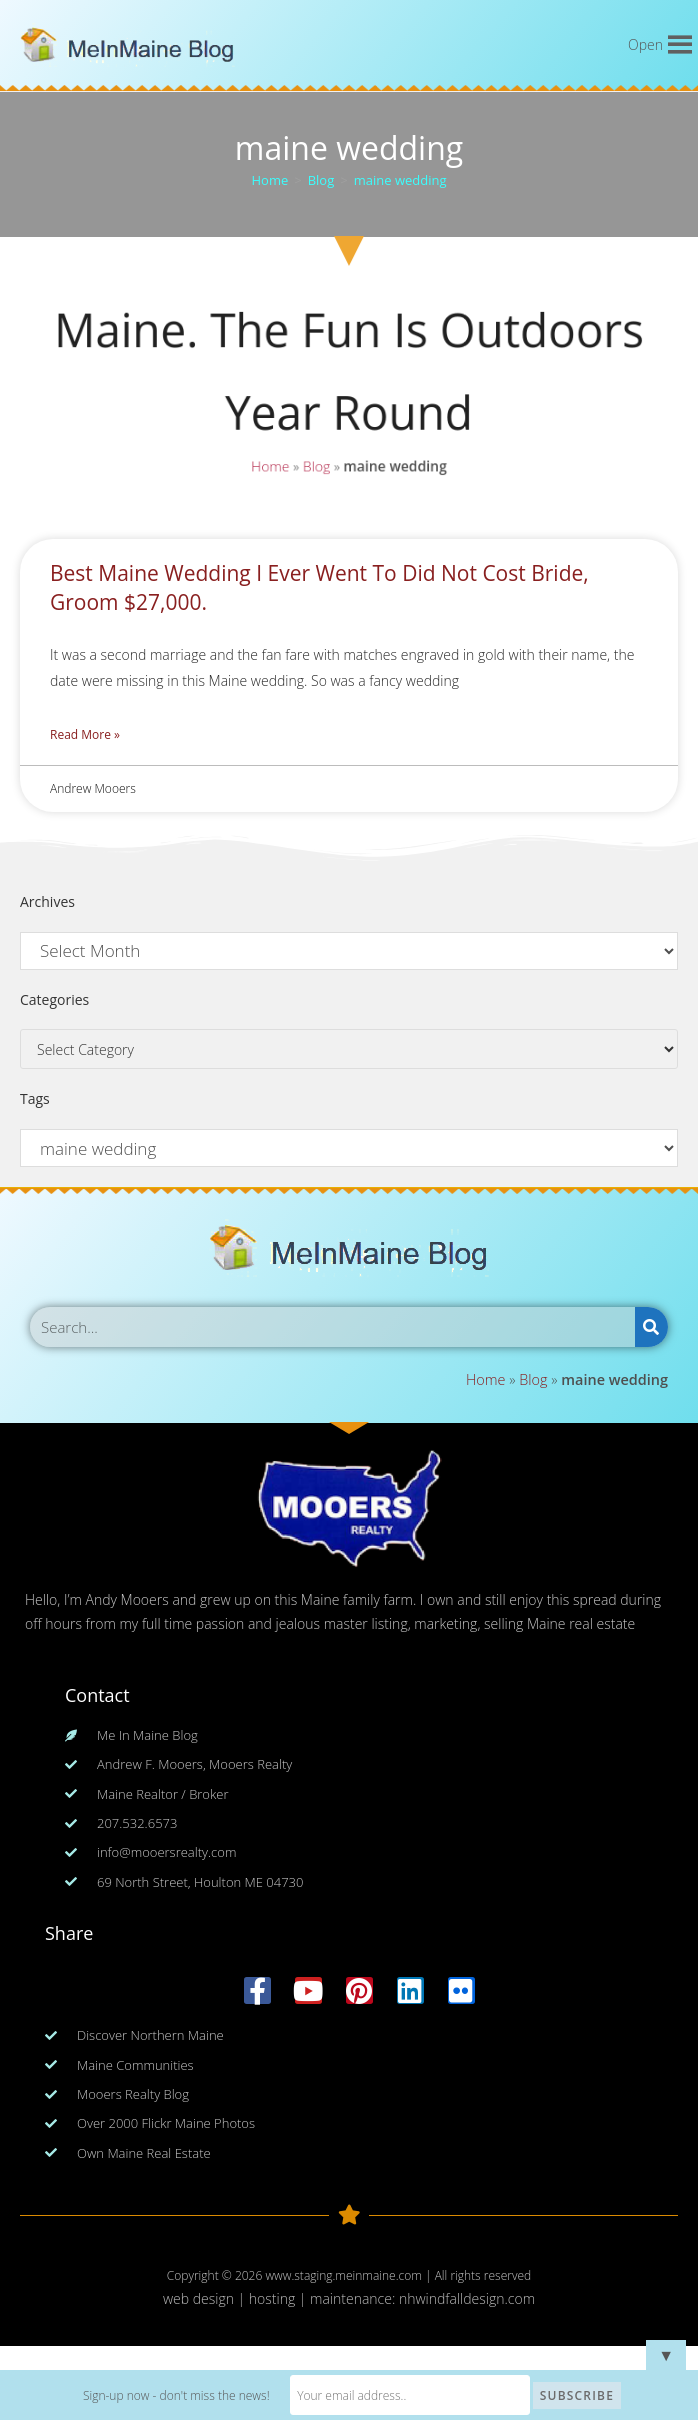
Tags (35, 1098)
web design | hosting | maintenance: (281, 2298)
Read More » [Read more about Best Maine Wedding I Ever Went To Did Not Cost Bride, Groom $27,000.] (85, 734)
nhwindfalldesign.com (467, 2298)
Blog (316, 465)
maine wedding (400, 180)
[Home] (270, 180)
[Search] (651, 1327)
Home (270, 465)
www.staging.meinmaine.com (343, 2275)
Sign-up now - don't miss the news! (176, 2395)
